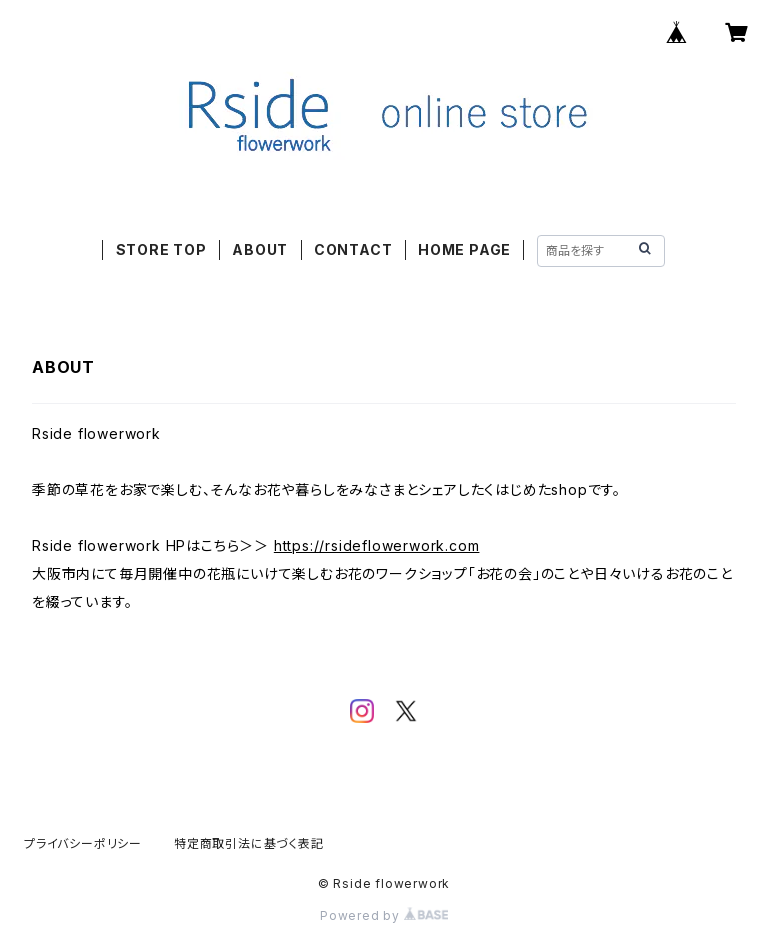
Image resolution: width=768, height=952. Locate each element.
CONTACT (353, 249)
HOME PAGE (464, 249)
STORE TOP (161, 249)
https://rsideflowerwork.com (377, 545)
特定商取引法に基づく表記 (249, 843)
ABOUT (260, 249)
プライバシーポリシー (83, 843)
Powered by (384, 915)
